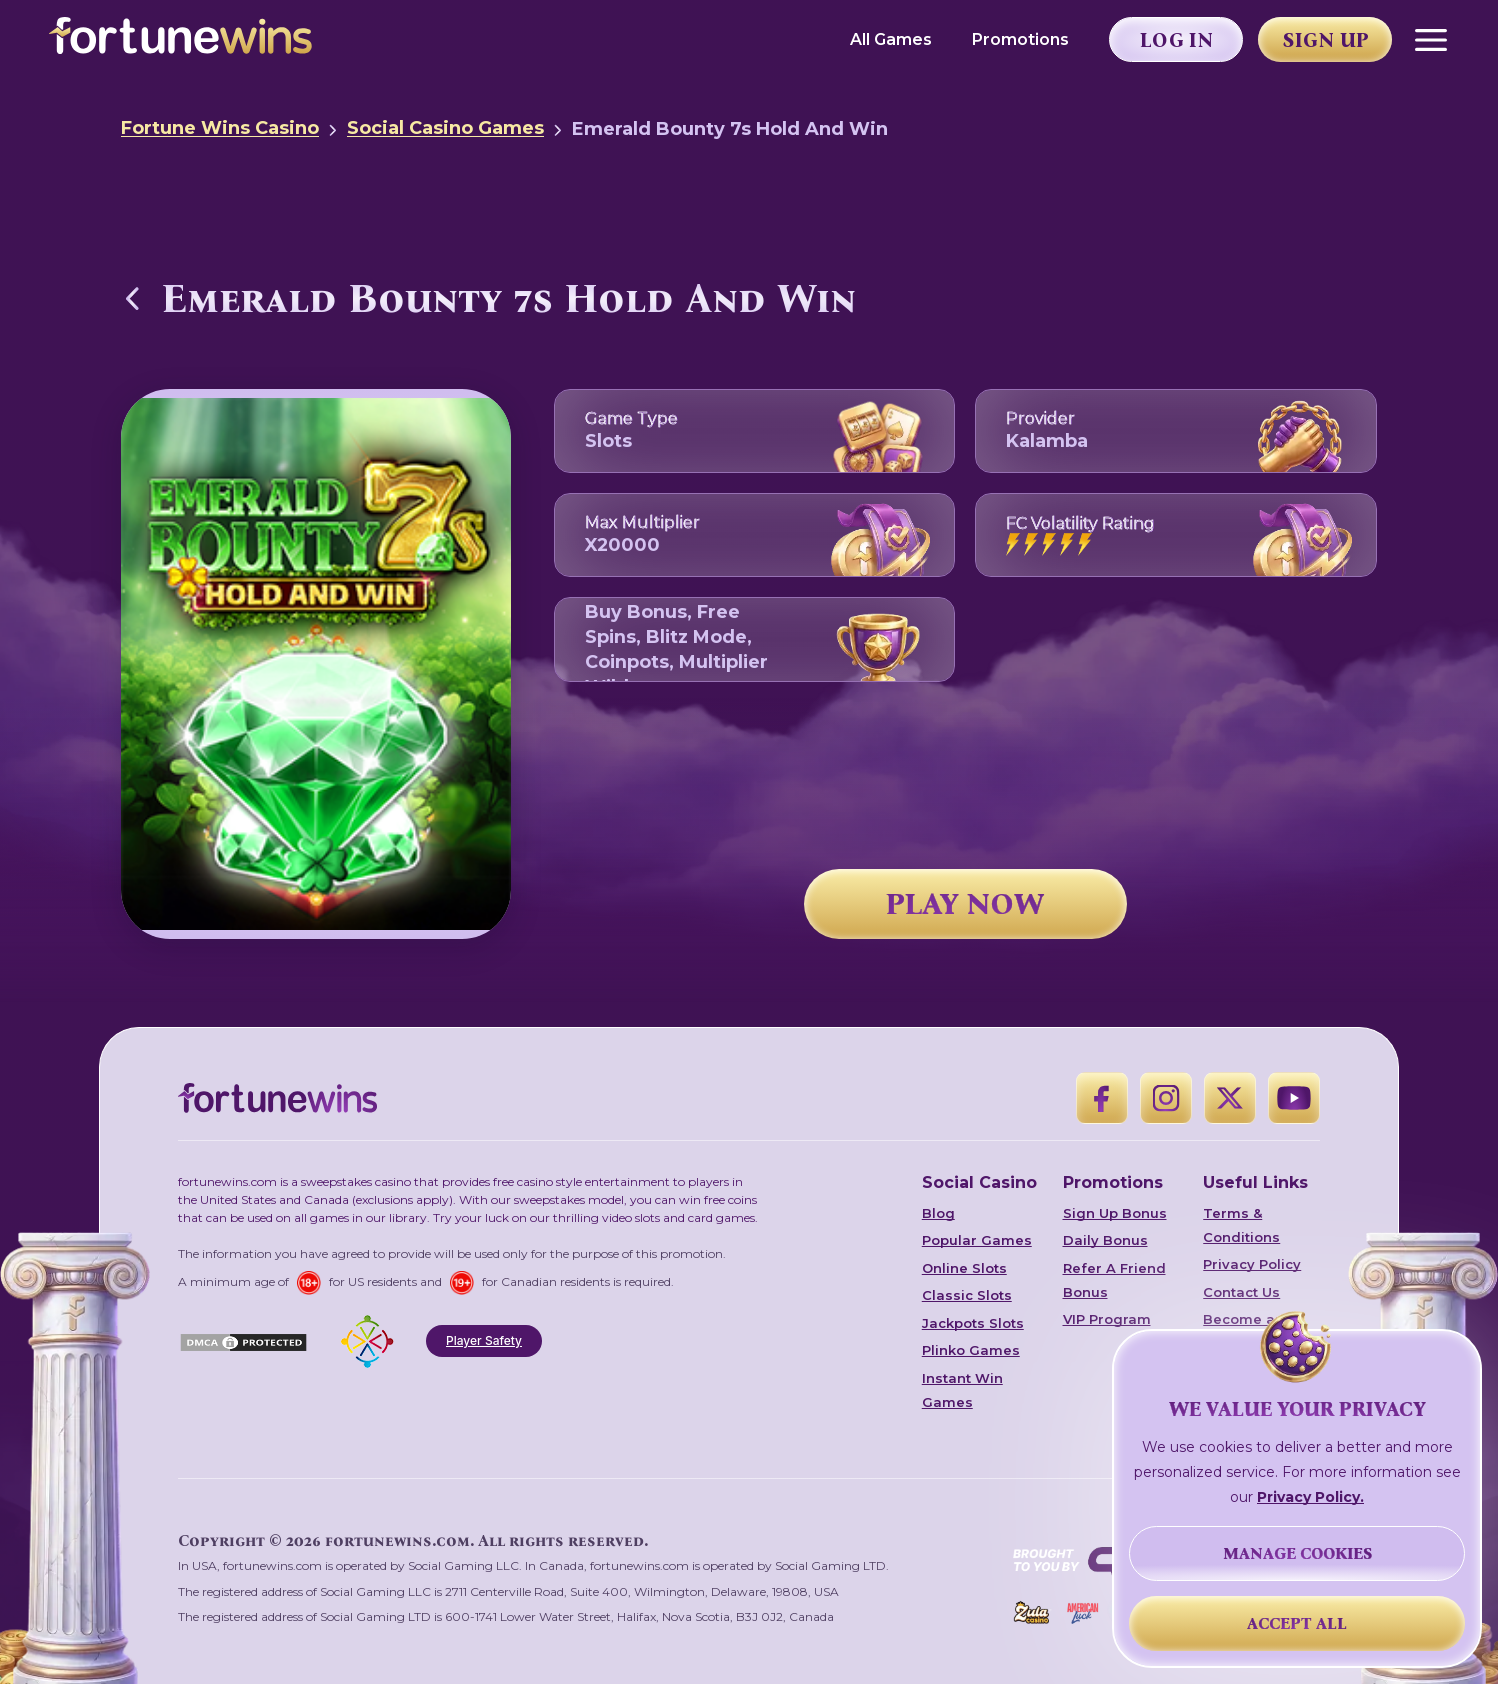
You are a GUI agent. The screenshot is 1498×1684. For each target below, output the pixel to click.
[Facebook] (1102, 1098)
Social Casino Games (445, 128)
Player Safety (484, 1340)
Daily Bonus (1105, 1240)
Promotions (1020, 39)
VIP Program (1107, 1319)
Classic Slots (967, 1295)
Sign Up (1326, 40)
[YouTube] (1294, 1098)
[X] (1230, 1098)
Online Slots (964, 1268)
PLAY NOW (965, 904)
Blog (938, 1213)
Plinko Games (971, 1350)
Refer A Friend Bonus (1114, 1280)
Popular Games (977, 1240)
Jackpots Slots (973, 1323)
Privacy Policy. (1310, 1497)
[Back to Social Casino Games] (133, 298)
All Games (891, 39)
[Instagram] (1166, 1098)
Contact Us (1241, 1292)
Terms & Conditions (1241, 1225)
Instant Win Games (962, 1390)
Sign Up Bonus (1115, 1213)
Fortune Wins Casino (220, 128)
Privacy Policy (1252, 1264)
